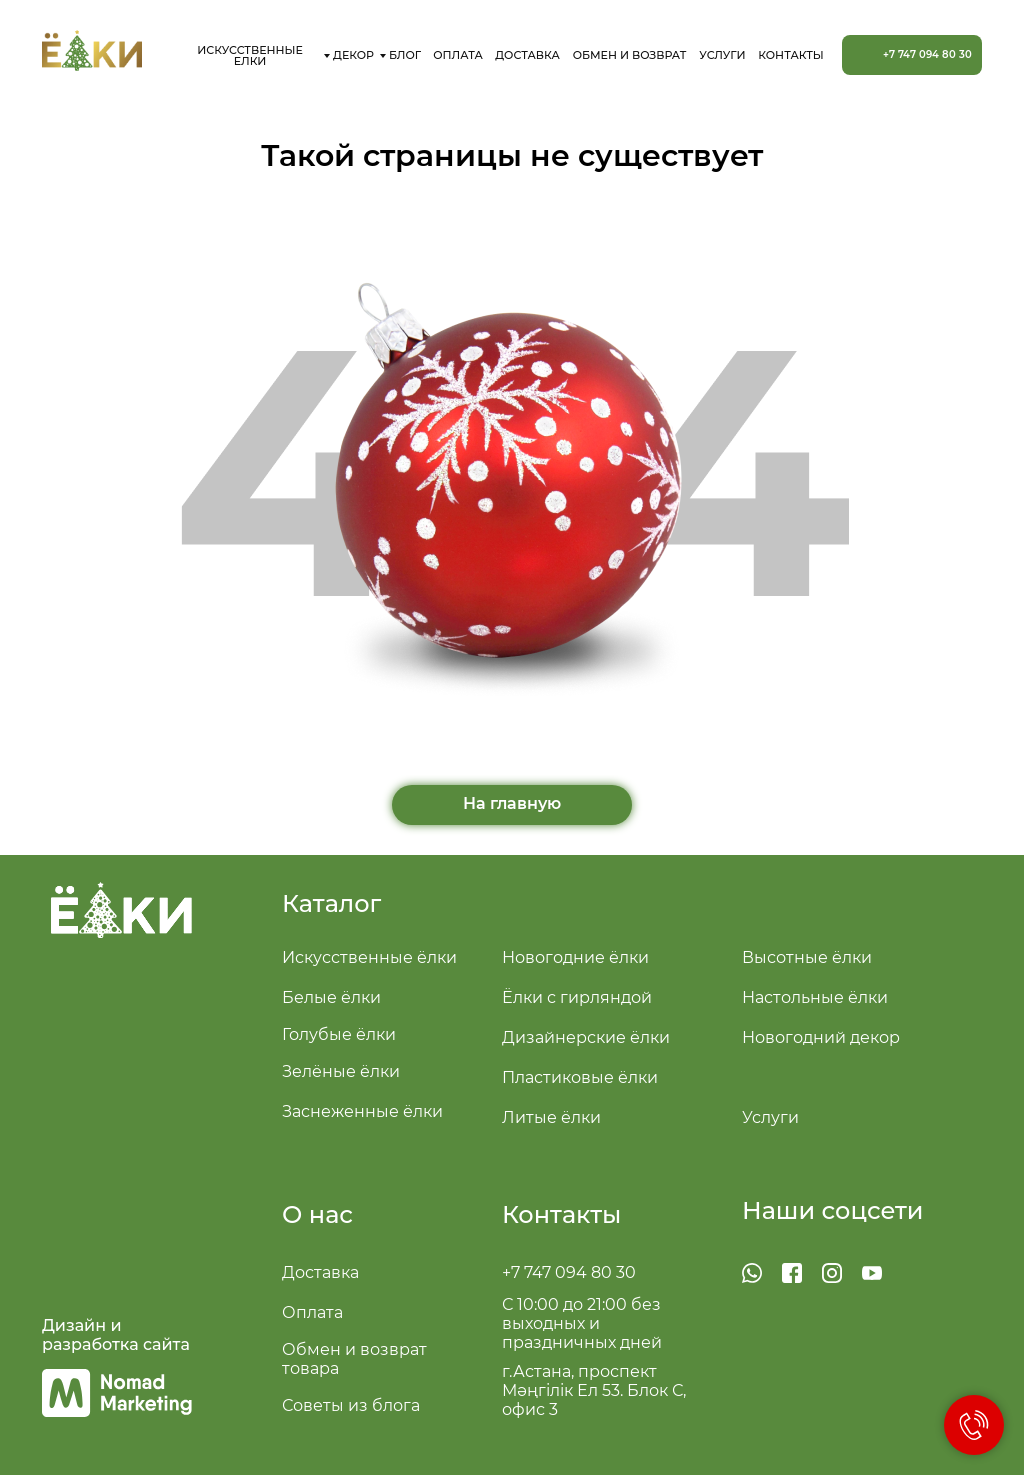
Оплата (312, 1312)
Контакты (561, 1214)
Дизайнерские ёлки (586, 1037)
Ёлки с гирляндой (577, 997)
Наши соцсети (833, 1210)
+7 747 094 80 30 (569, 1272)
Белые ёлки (331, 997)
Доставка (320, 1272)
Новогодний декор (821, 1037)
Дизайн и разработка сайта (116, 1335)
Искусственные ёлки (369, 957)
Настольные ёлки (815, 997)
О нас (317, 1214)
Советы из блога (351, 1405)
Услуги (770, 1117)
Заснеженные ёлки (362, 1111)
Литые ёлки (551, 1117)
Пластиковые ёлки (580, 1077)
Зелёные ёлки (341, 1071)
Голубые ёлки (339, 1034)
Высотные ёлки (807, 957)
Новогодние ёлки (575, 957)
